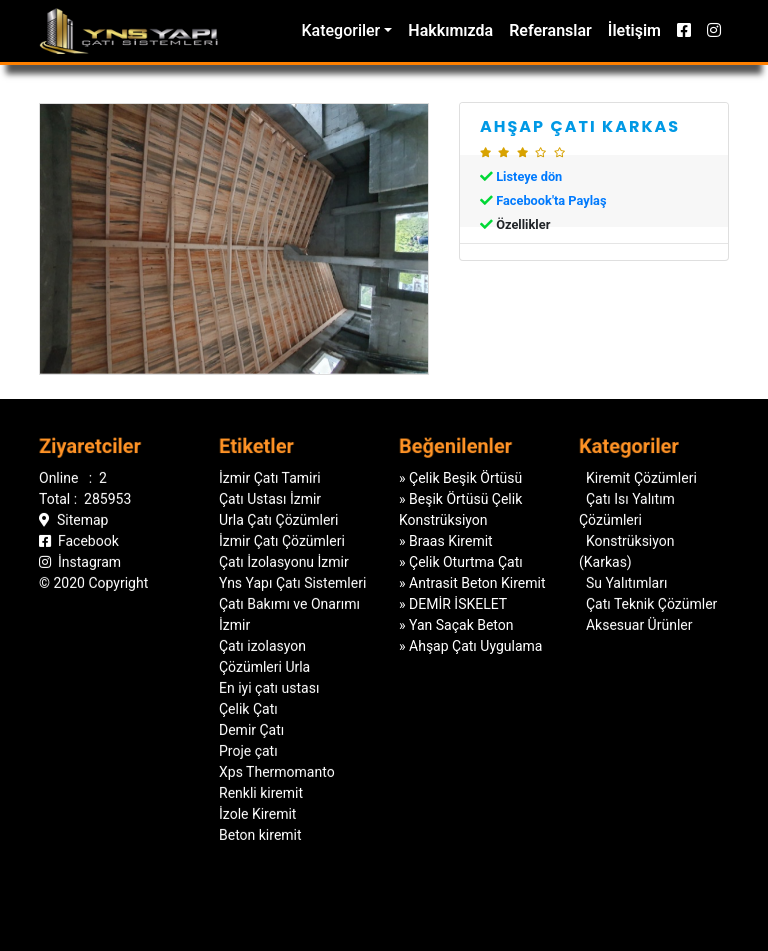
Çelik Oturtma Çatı (466, 562)
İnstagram (80, 557)
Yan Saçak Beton (461, 625)
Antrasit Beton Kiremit (477, 583)
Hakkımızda (450, 30)
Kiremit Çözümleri (641, 473)
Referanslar (550, 30)
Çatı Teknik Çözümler (651, 599)
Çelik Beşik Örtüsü (465, 478)
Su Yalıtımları (626, 578)
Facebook (79, 536)
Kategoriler (340, 30)
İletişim (634, 30)
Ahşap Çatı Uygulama (475, 646)
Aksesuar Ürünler (639, 620)
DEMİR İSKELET (458, 604)
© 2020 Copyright (93, 578)
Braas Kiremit (451, 541)
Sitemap (73, 515)
